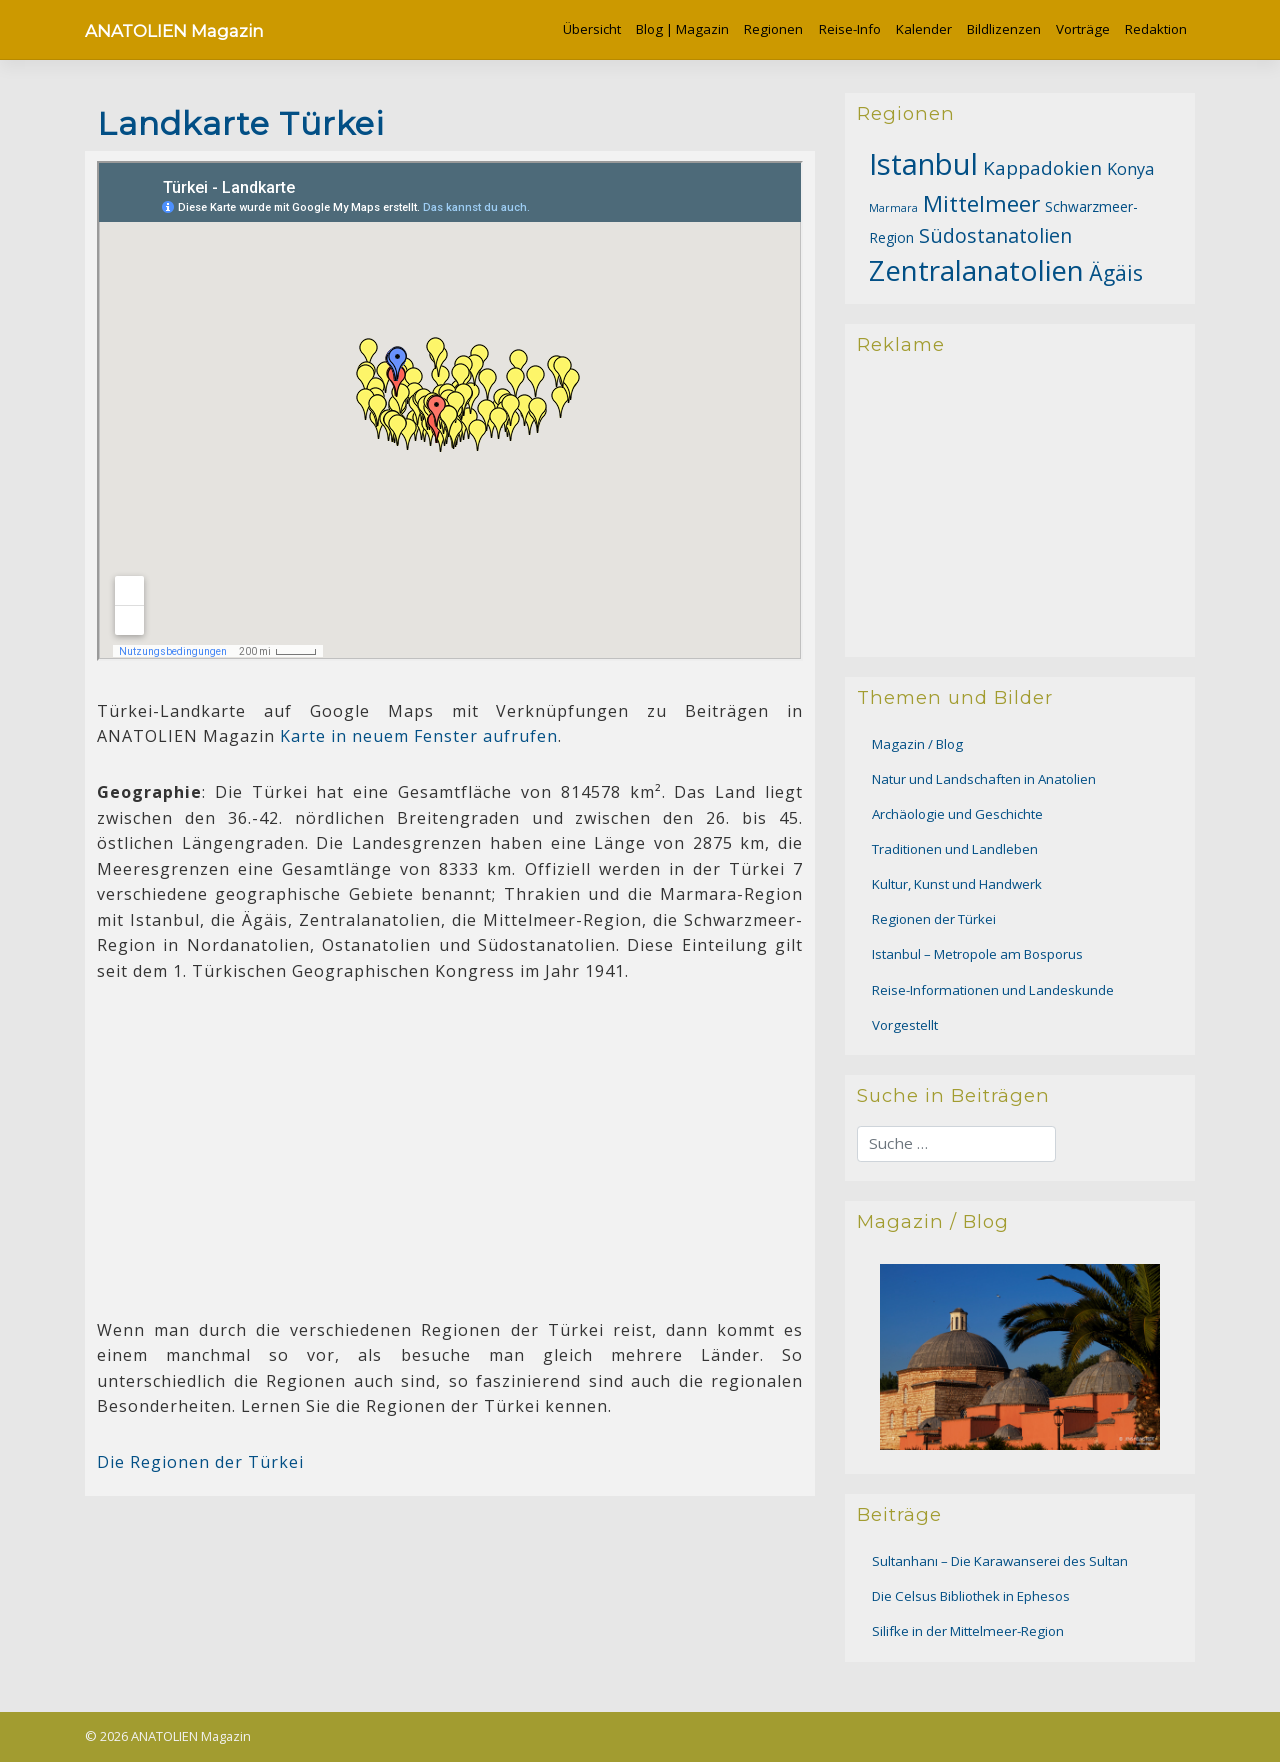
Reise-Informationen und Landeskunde (993, 990)
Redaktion (1156, 29)
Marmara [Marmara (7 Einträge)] (893, 208)
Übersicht (592, 29)
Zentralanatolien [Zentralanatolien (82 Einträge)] (976, 270)
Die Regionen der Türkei (200, 1462)
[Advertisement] (450, 1145)
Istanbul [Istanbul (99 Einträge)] (923, 164)
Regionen (773, 29)
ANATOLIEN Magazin (174, 31)
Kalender (924, 29)
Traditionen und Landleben (955, 849)
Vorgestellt (905, 1025)
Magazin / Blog (917, 744)
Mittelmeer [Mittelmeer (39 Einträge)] (981, 203)
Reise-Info (850, 29)
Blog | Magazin (682, 29)
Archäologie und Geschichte (957, 814)
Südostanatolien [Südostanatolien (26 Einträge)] (995, 235)
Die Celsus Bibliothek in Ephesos (971, 1596)
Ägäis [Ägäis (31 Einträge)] (1116, 273)
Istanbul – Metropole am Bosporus (977, 954)
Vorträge (1083, 29)
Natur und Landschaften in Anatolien (984, 779)
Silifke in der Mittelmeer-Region (968, 1631)
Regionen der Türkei (934, 919)
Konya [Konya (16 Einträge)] (1130, 169)
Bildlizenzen (1004, 29)
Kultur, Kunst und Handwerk (957, 884)
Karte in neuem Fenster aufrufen (419, 736)
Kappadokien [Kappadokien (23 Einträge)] (1042, 168)
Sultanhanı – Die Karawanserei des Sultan (1000, 1561)
